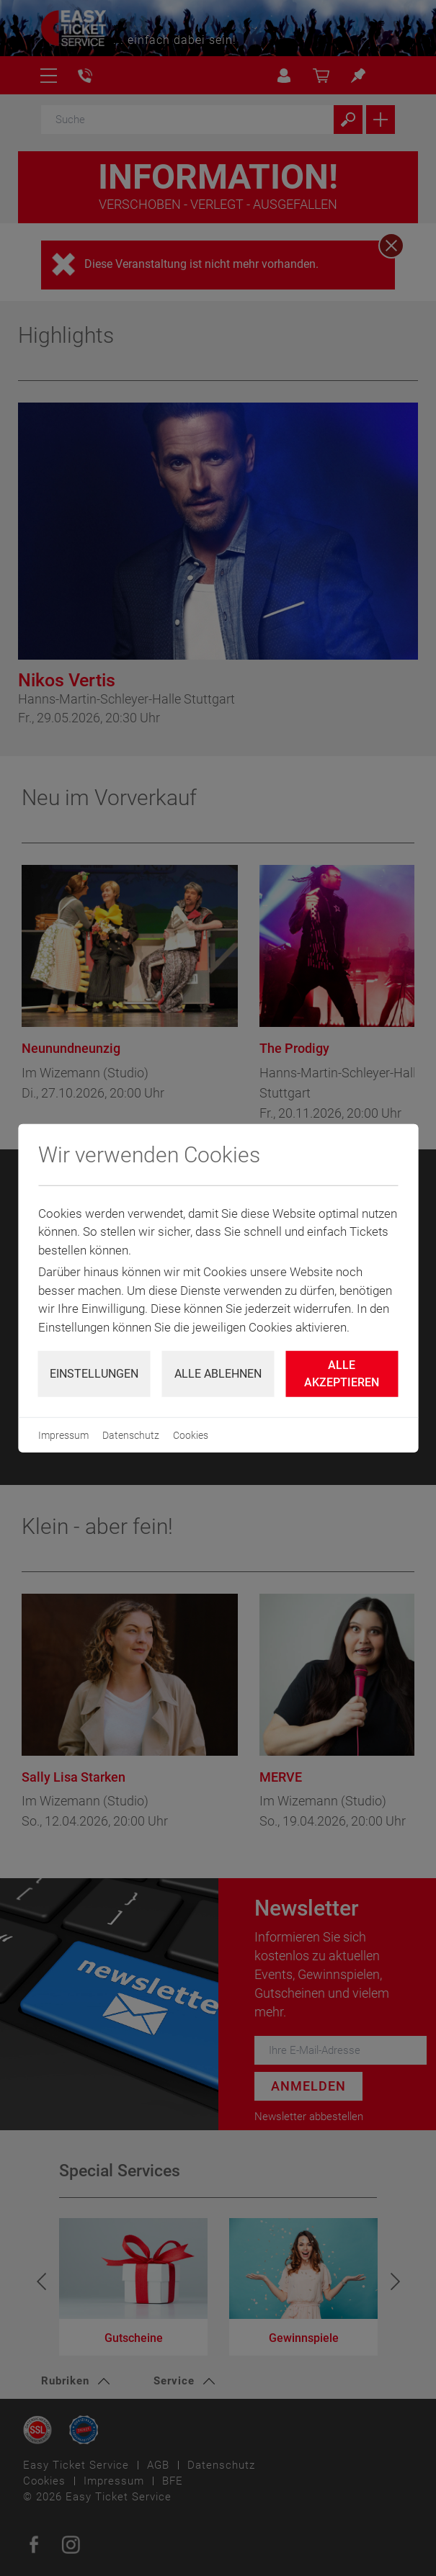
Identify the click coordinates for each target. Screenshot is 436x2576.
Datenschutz (130, 1435)
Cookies (190, 1435)
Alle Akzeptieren (341, 1373)
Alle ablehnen (218, 1374)
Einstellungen (94, 1374)
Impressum (63, 1435)
